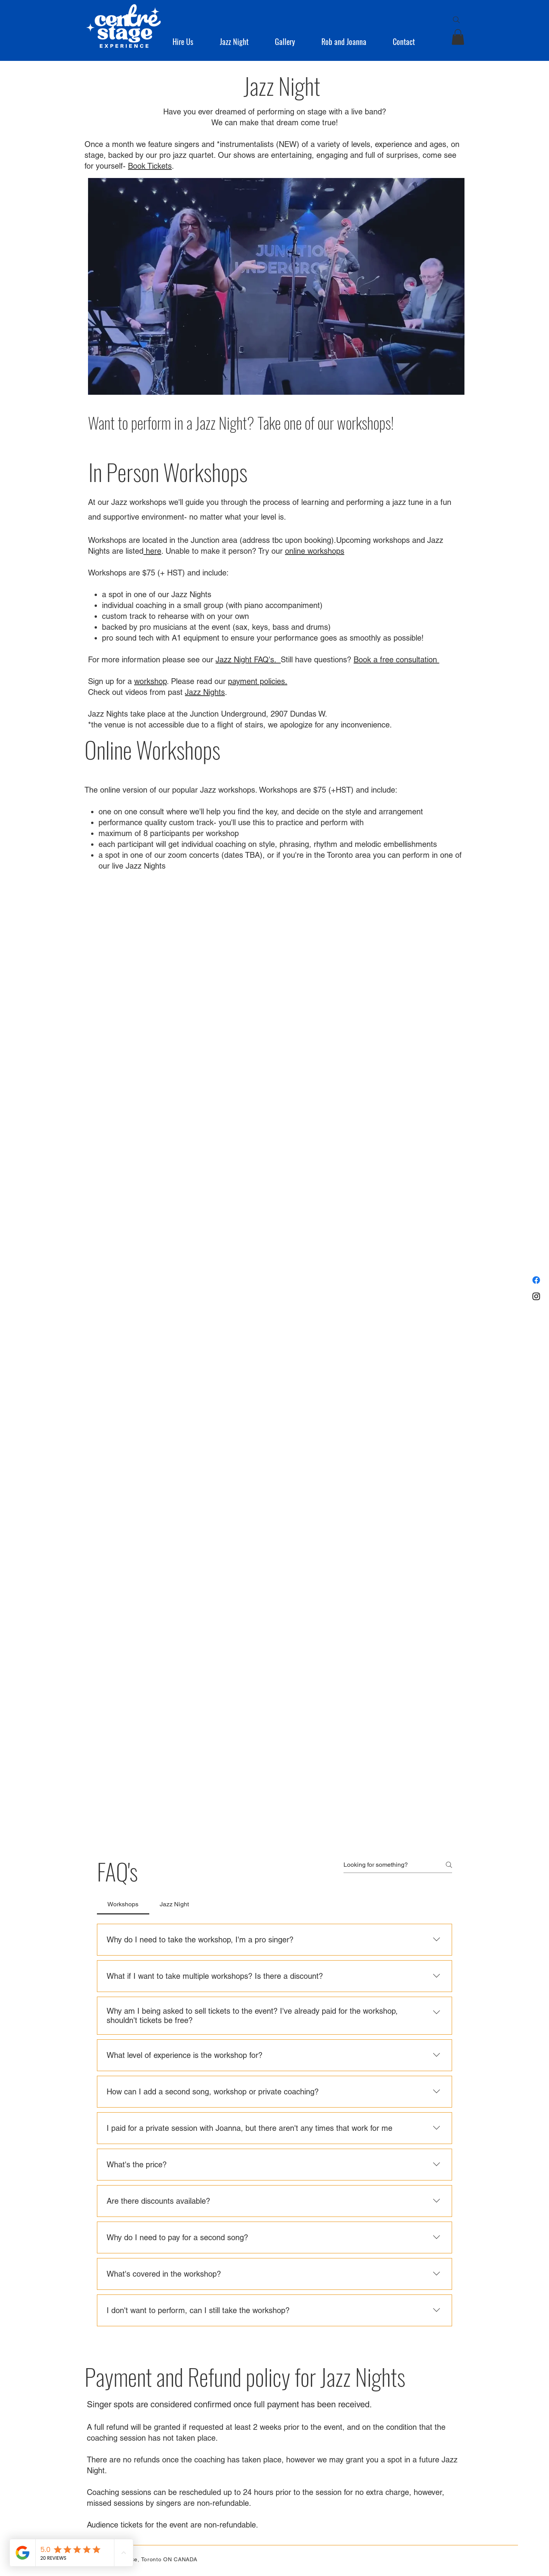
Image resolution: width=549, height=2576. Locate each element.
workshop (150, 681)
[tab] (123, 1904)
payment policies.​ (257, 681)
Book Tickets (150, 166)
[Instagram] (536, 1296)
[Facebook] (536, 1280)
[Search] (456, 20)
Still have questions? (317, 659)
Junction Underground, (229, 714)
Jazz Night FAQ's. (248, 659)
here (152, 551)
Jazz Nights (205, 692)
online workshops (314, 551)
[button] (190, 41)
